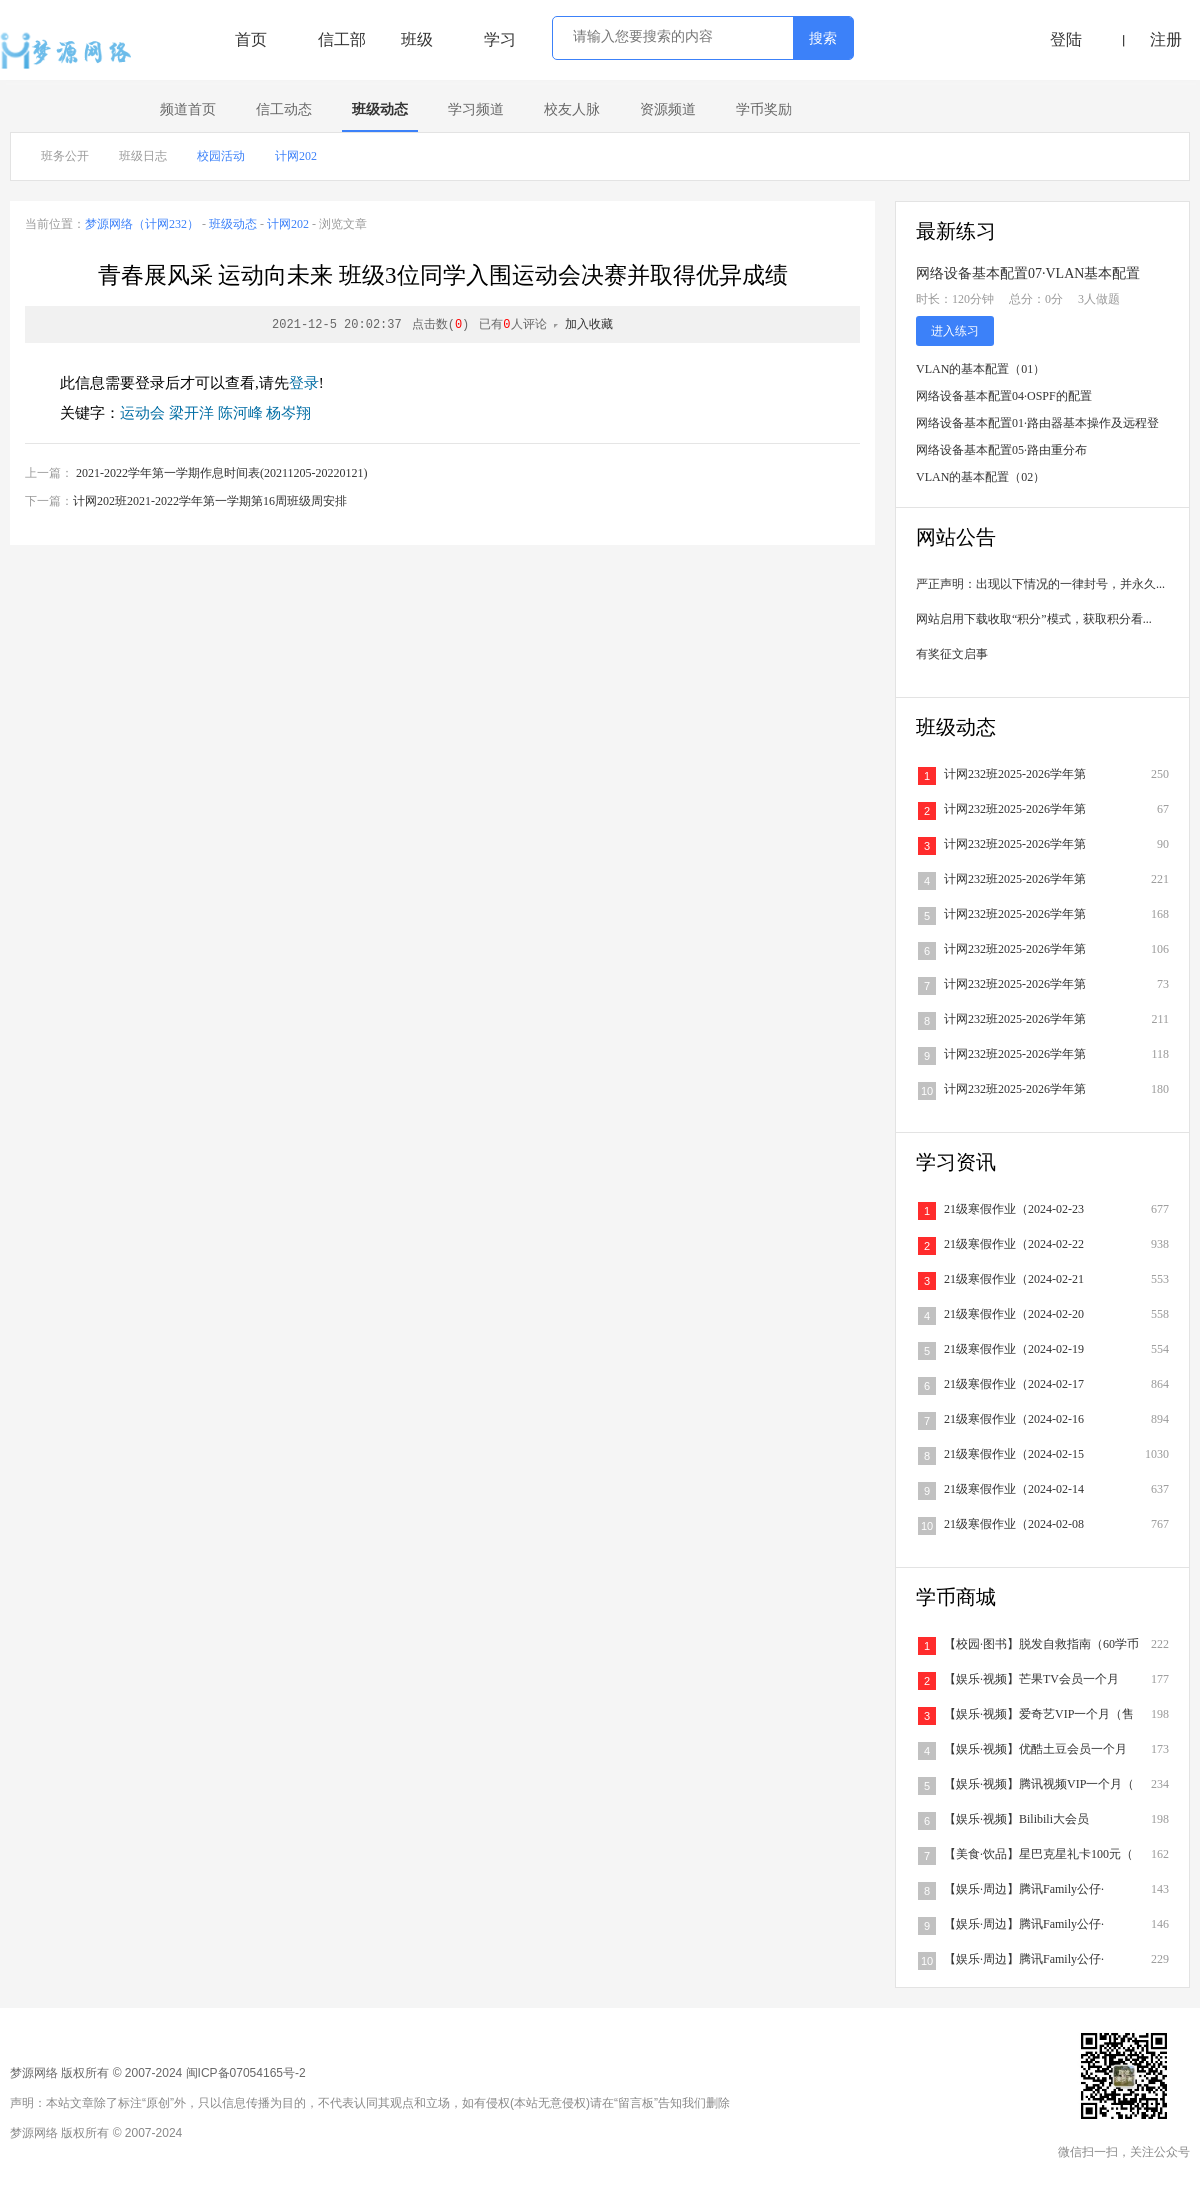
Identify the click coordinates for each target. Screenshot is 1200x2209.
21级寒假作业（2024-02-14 (1014, 1489)
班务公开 (65, 156)
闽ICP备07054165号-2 (246, 2073)
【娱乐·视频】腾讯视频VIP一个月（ (1039, 1784)
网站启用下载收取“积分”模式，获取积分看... (1034, 619)
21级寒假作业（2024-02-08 (1014, 1524)
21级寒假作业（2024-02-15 (1014, 1454)
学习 (500, 39)
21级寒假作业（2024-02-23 (1014, 1209)
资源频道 (668, 109)
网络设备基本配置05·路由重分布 (1001, 450)
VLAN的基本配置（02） (980, 477)
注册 (1166, 39)
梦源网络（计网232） (142, 224)
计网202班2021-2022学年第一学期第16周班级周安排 (210, 501)
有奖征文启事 (952, 654)
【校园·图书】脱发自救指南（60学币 (1041, 1644)
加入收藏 (589, 325)
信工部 (342, 39)
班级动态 (380, 109)
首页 (251, 39)
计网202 (296, 156)
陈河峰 (240, 413)
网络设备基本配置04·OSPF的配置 (1004, 396)
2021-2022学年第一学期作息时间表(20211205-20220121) (222, 473)
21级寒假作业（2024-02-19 (1014, 1349)
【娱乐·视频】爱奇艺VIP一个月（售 (1039, 1714)
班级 (417, 39)
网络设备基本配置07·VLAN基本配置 (1028, 273)
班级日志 (143, 156)
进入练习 (955, 331)
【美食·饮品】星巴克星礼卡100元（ (1038, 1854)
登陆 (1066, 39)
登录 (304, 383)
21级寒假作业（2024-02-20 (1014, 1314)
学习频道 (476, 109)
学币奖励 (764, 109)
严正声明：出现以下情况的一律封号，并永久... (1040, 584)
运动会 (142, 413)
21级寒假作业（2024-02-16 (1014, 1419)
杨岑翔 (288, 413)
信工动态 (284, 109)
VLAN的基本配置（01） (980, 369)
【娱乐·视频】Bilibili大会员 (1016, 1819)
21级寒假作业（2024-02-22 (1014, 1244)
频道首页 (188, 109)
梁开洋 (191, 413)
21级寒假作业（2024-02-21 (1014, 1279)
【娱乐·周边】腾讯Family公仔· (1024, 1889)
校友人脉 (572, 109)
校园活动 (221, 156)
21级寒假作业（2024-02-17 (1014, 1384)
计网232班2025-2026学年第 (1015, 774)
